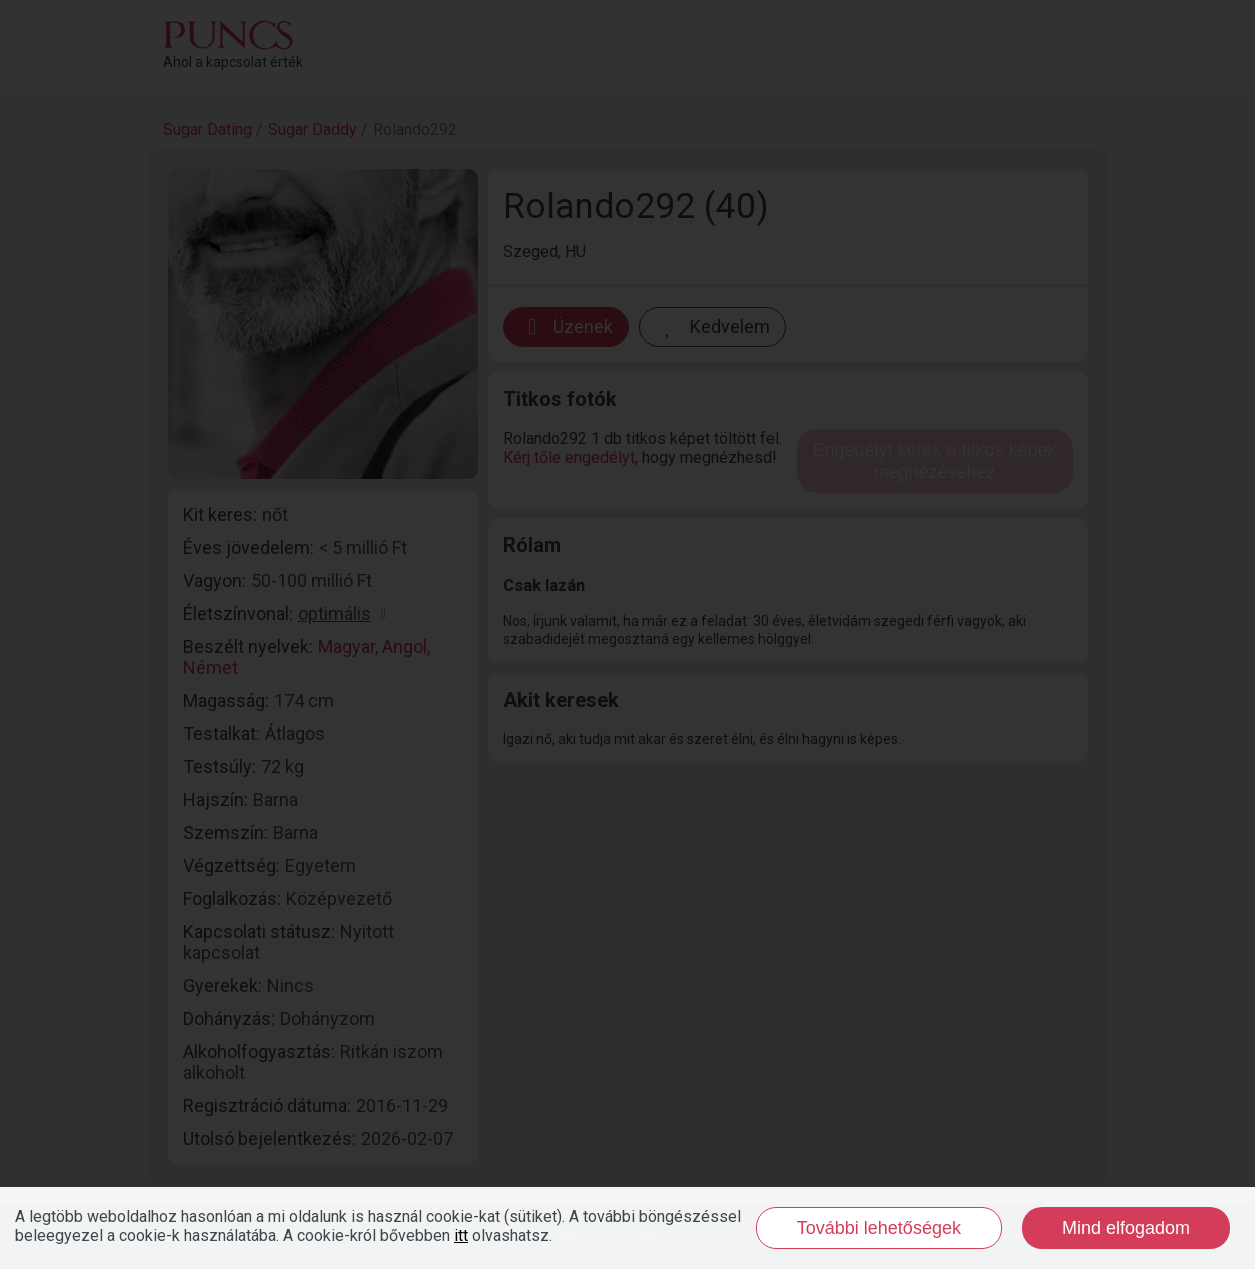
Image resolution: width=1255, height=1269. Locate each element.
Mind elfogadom (1126, 1228)
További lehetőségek (879, 1228)
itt (461, 1235)
